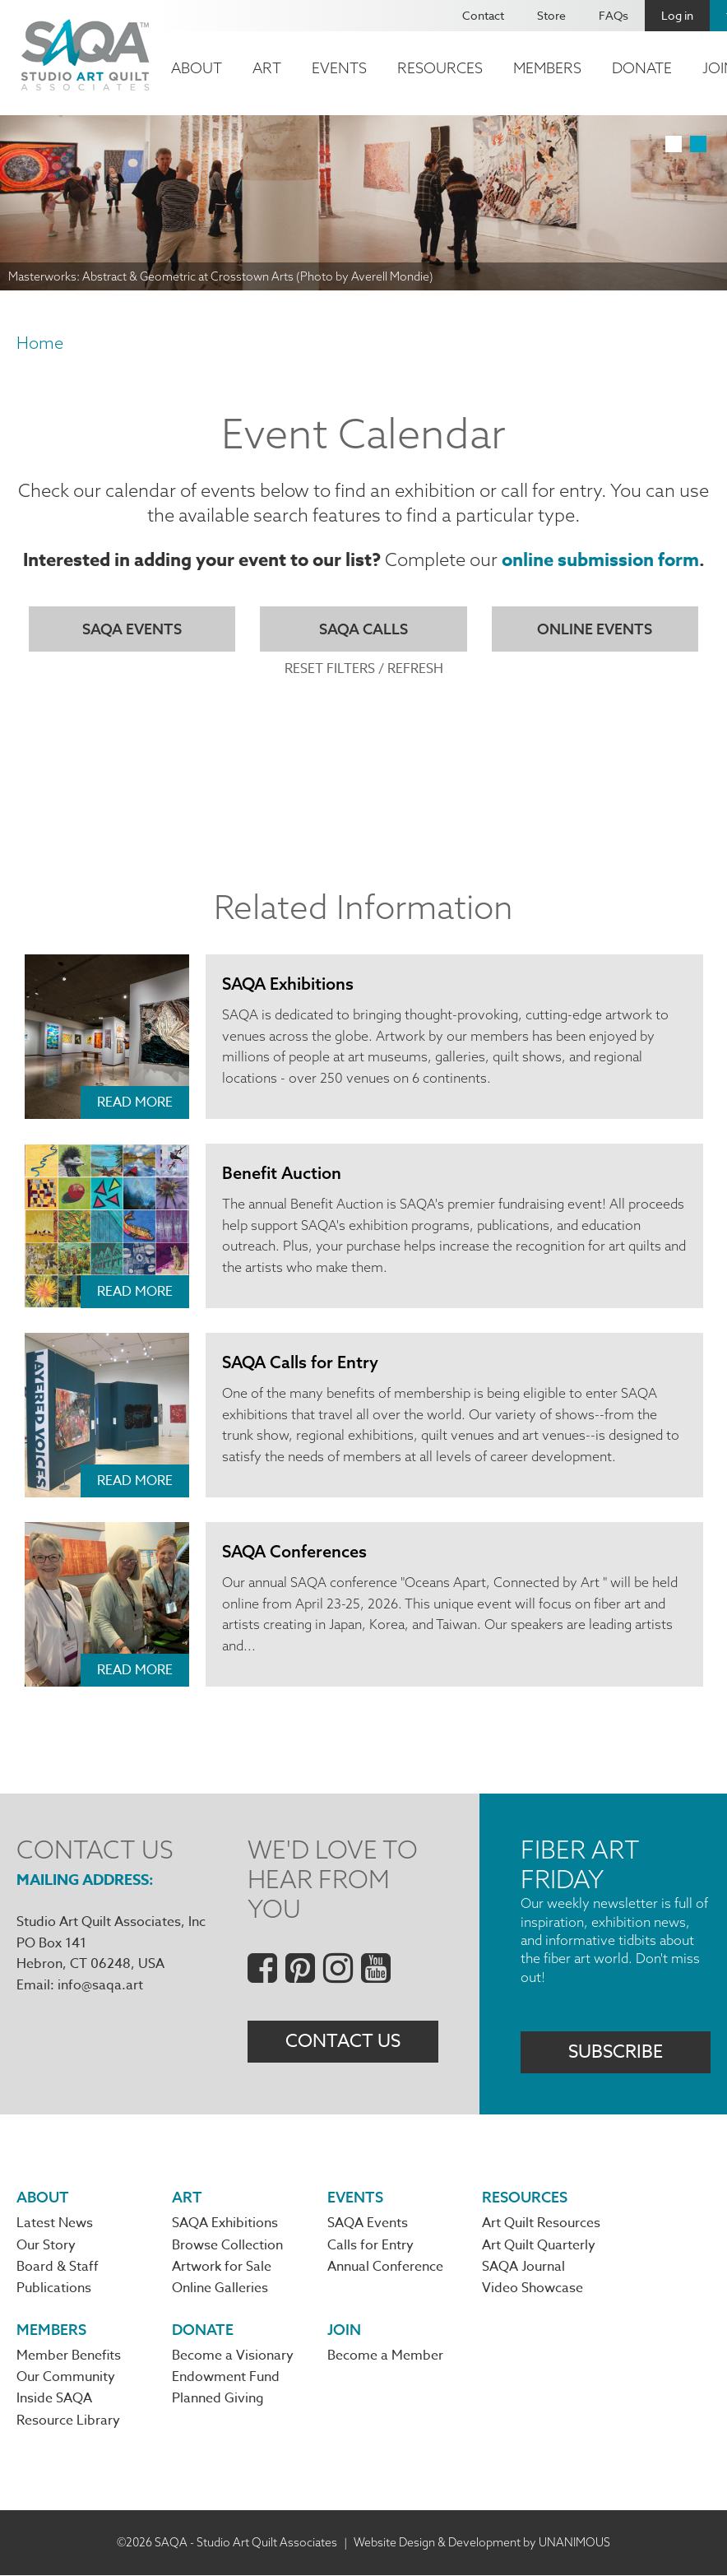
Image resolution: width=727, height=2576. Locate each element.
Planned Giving (218, 2400)
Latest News (54, 2225)
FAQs (613, 15)
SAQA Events (132, 629)
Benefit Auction (282, 1173)
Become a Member (385, 2357)
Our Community (65, 2378)
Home (39, 342)
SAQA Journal (523, 2268)
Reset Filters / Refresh (364, 669)
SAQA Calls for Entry (301, 1363)
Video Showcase (532, 2290)
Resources (440, 67)
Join (344, 2329)
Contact (483, 15)
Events (339, 67)
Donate (642, 67)
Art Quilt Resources (541, 2225)
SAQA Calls (363, 629)
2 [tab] (698, 144)
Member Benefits (68, 2357)
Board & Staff (57, 2268)
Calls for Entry (370, 2246)
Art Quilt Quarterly (538, 2246)
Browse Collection (227, 2246)
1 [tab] (673, 144)
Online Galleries (220, 2290)
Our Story (46, 2246)
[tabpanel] (363, 202)
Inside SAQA (54, 2400)
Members (547, 67)
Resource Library (68, 2422)
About (196, 67)
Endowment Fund (226, 2378)
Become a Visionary (233, 2357)
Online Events (594, 629)
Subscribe (615, 2053)
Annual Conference (385, 2268)
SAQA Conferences (295, 1552)
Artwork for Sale (221, 2268)
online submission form (600, 560)
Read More (135, 1103)
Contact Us (343, 2042)
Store (551, 15)
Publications (53, 2290)
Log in (677, 15)
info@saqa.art (100, 1985)
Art (266, 67)
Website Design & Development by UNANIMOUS (482, 2543)
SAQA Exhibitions (288, 984)
